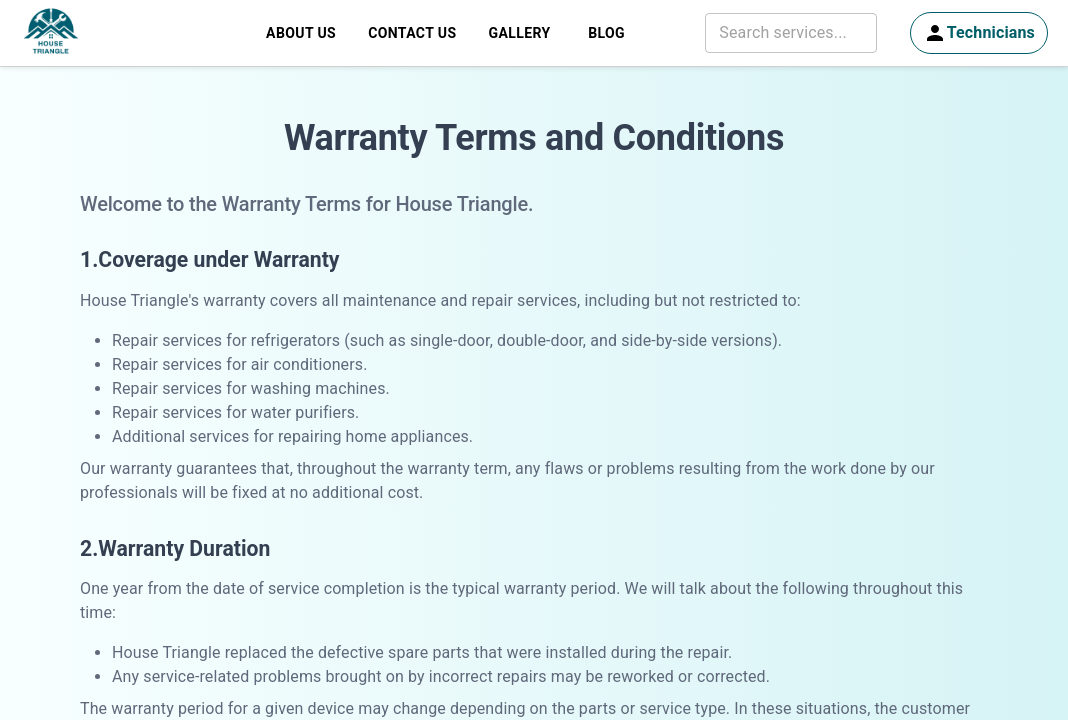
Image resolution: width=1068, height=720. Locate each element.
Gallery (519, 33)
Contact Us (412, 33)
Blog (607, 33)
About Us (301, 33)
